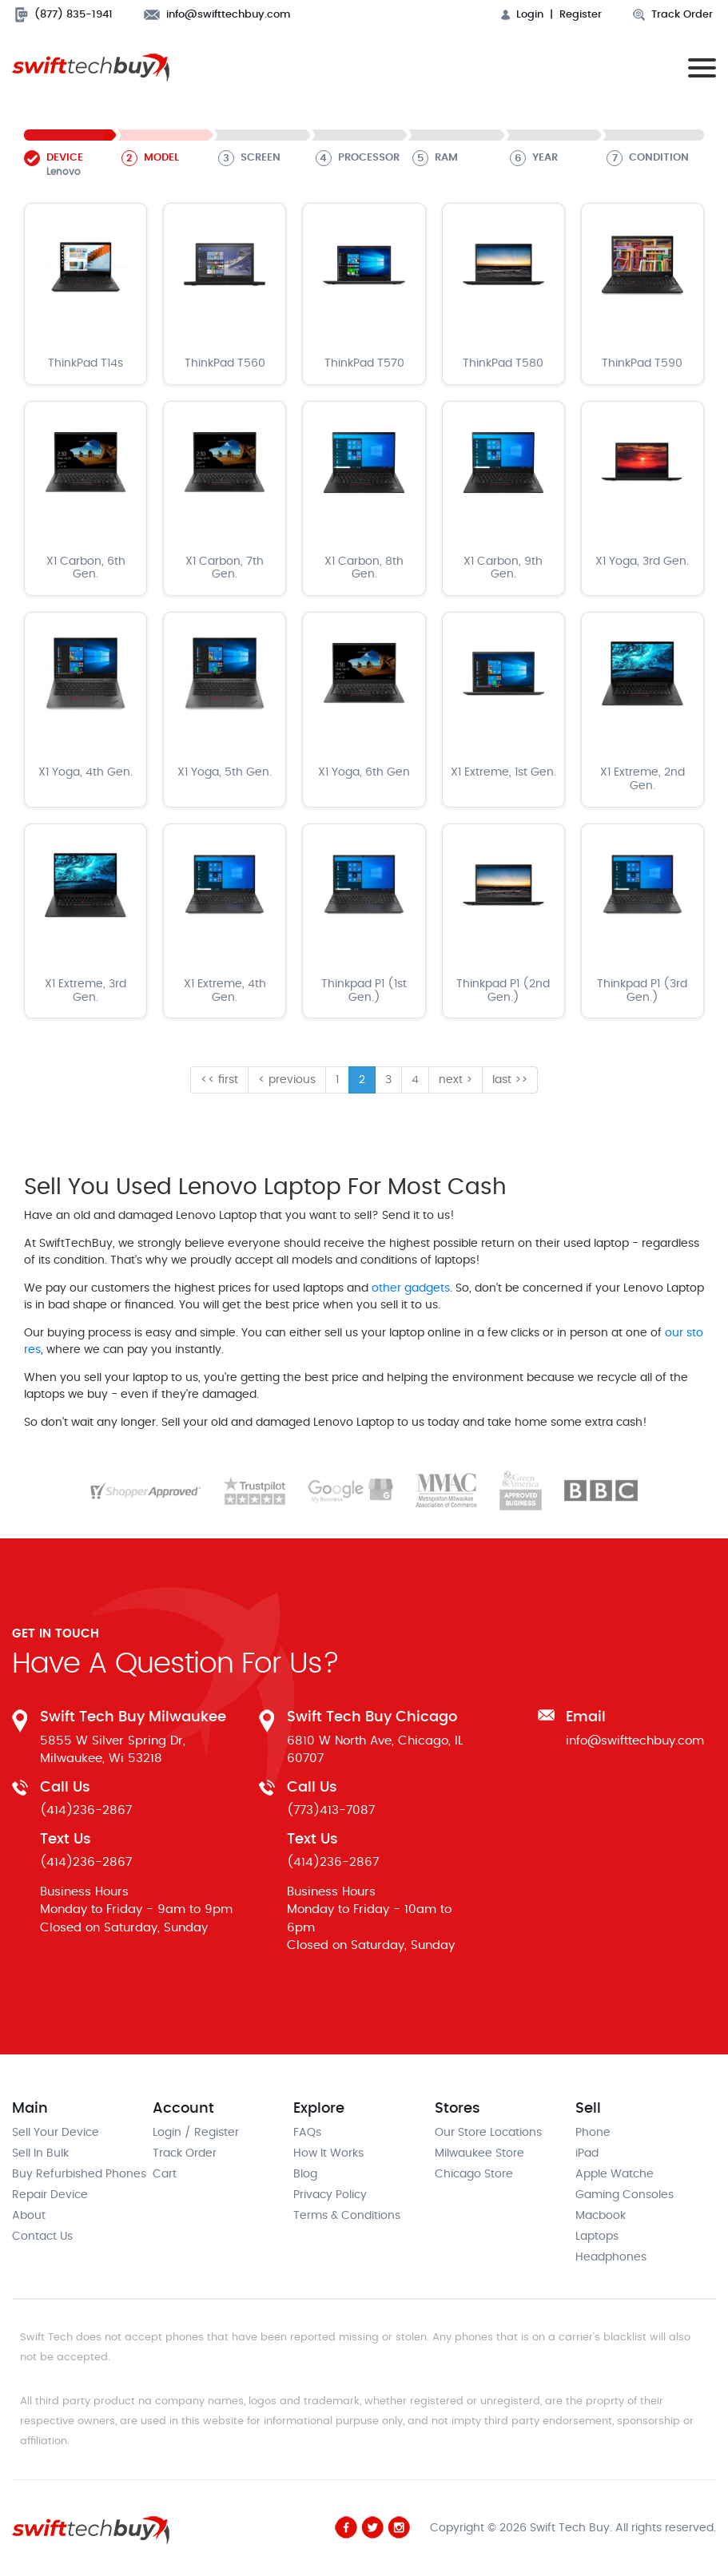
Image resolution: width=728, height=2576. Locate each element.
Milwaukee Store (479, 2153)
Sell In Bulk (40, 2153)
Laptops (597, 2236)
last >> (509, 1080)
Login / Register (196, 2132)
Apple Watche (614, 2174)
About (29, 2215)
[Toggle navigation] (698, 67)
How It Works (328, 2153)
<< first (219, 1080)
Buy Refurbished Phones (79, 2174)
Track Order (673, 14)
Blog (305, 2174)
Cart (165, 2174)
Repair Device (50, 2195)
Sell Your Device (55, 2132)
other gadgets (411, 1288)
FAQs (307, 2132)
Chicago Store (474, 2174)
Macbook (600, 2215)
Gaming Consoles (624, 2195)
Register (580, 15)
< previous (287, 1080)
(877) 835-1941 (64, 14)
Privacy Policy (330, 2195)
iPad (587, 2153)
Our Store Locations (488, 2132)
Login (522, 14)
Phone (593, 2132)
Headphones (610, 2257)
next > (455, 1080)
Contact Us (42, 2236)
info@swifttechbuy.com (217, 14)
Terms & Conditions (346, 2215)
